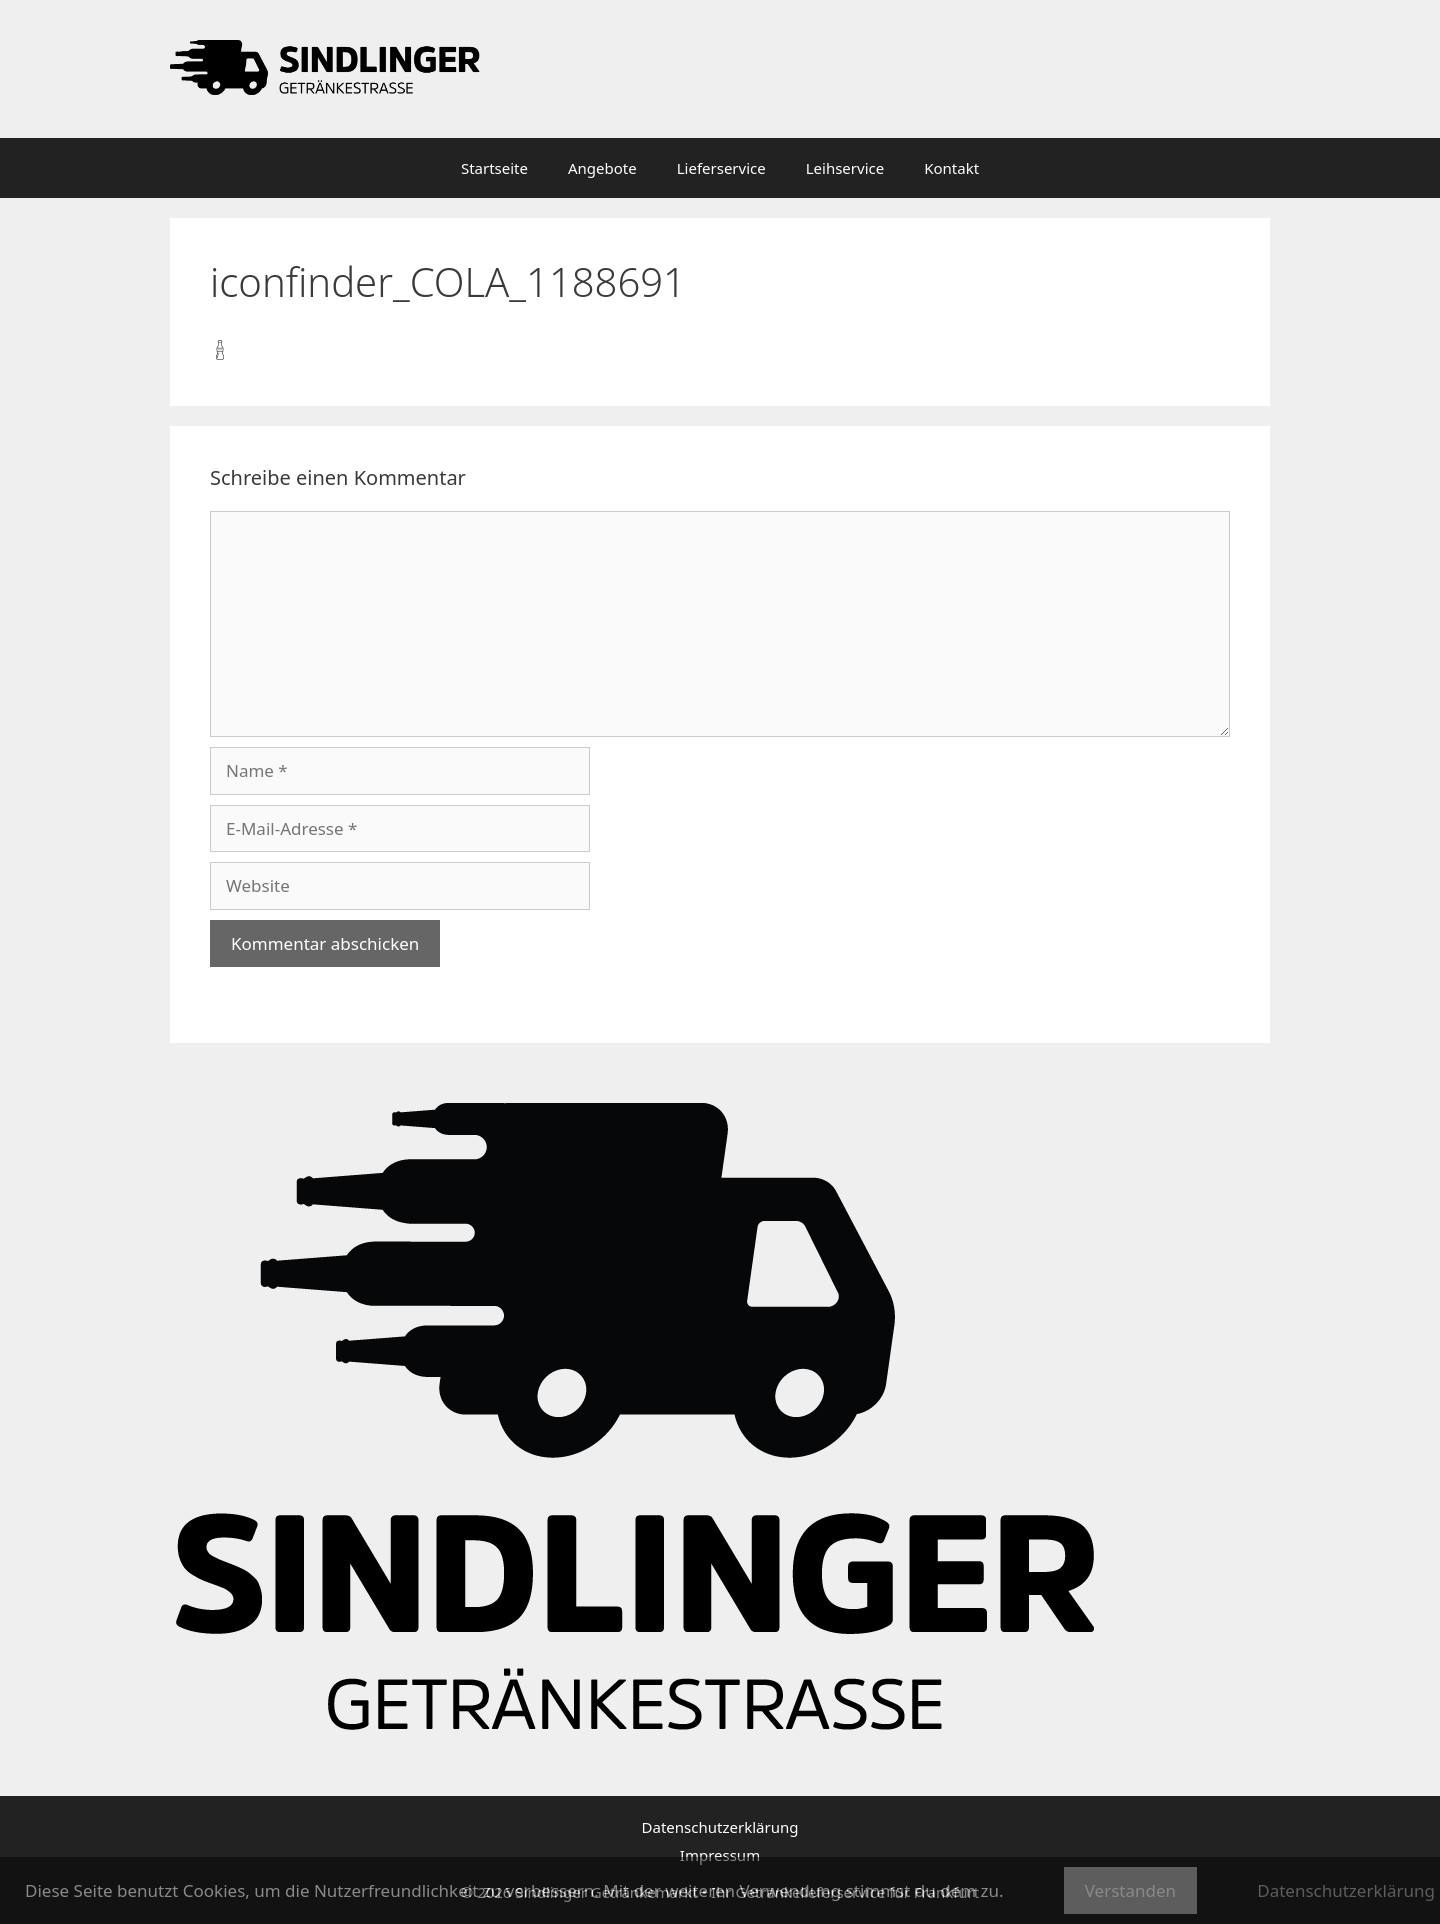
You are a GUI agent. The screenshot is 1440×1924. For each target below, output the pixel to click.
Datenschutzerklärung (720, 1827)
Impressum (720, 1855)
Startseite (494, 168)
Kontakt (951, 168)
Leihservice (845, 168)
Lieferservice (721, 168)
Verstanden (1130, 1890)
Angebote (602, 168)
